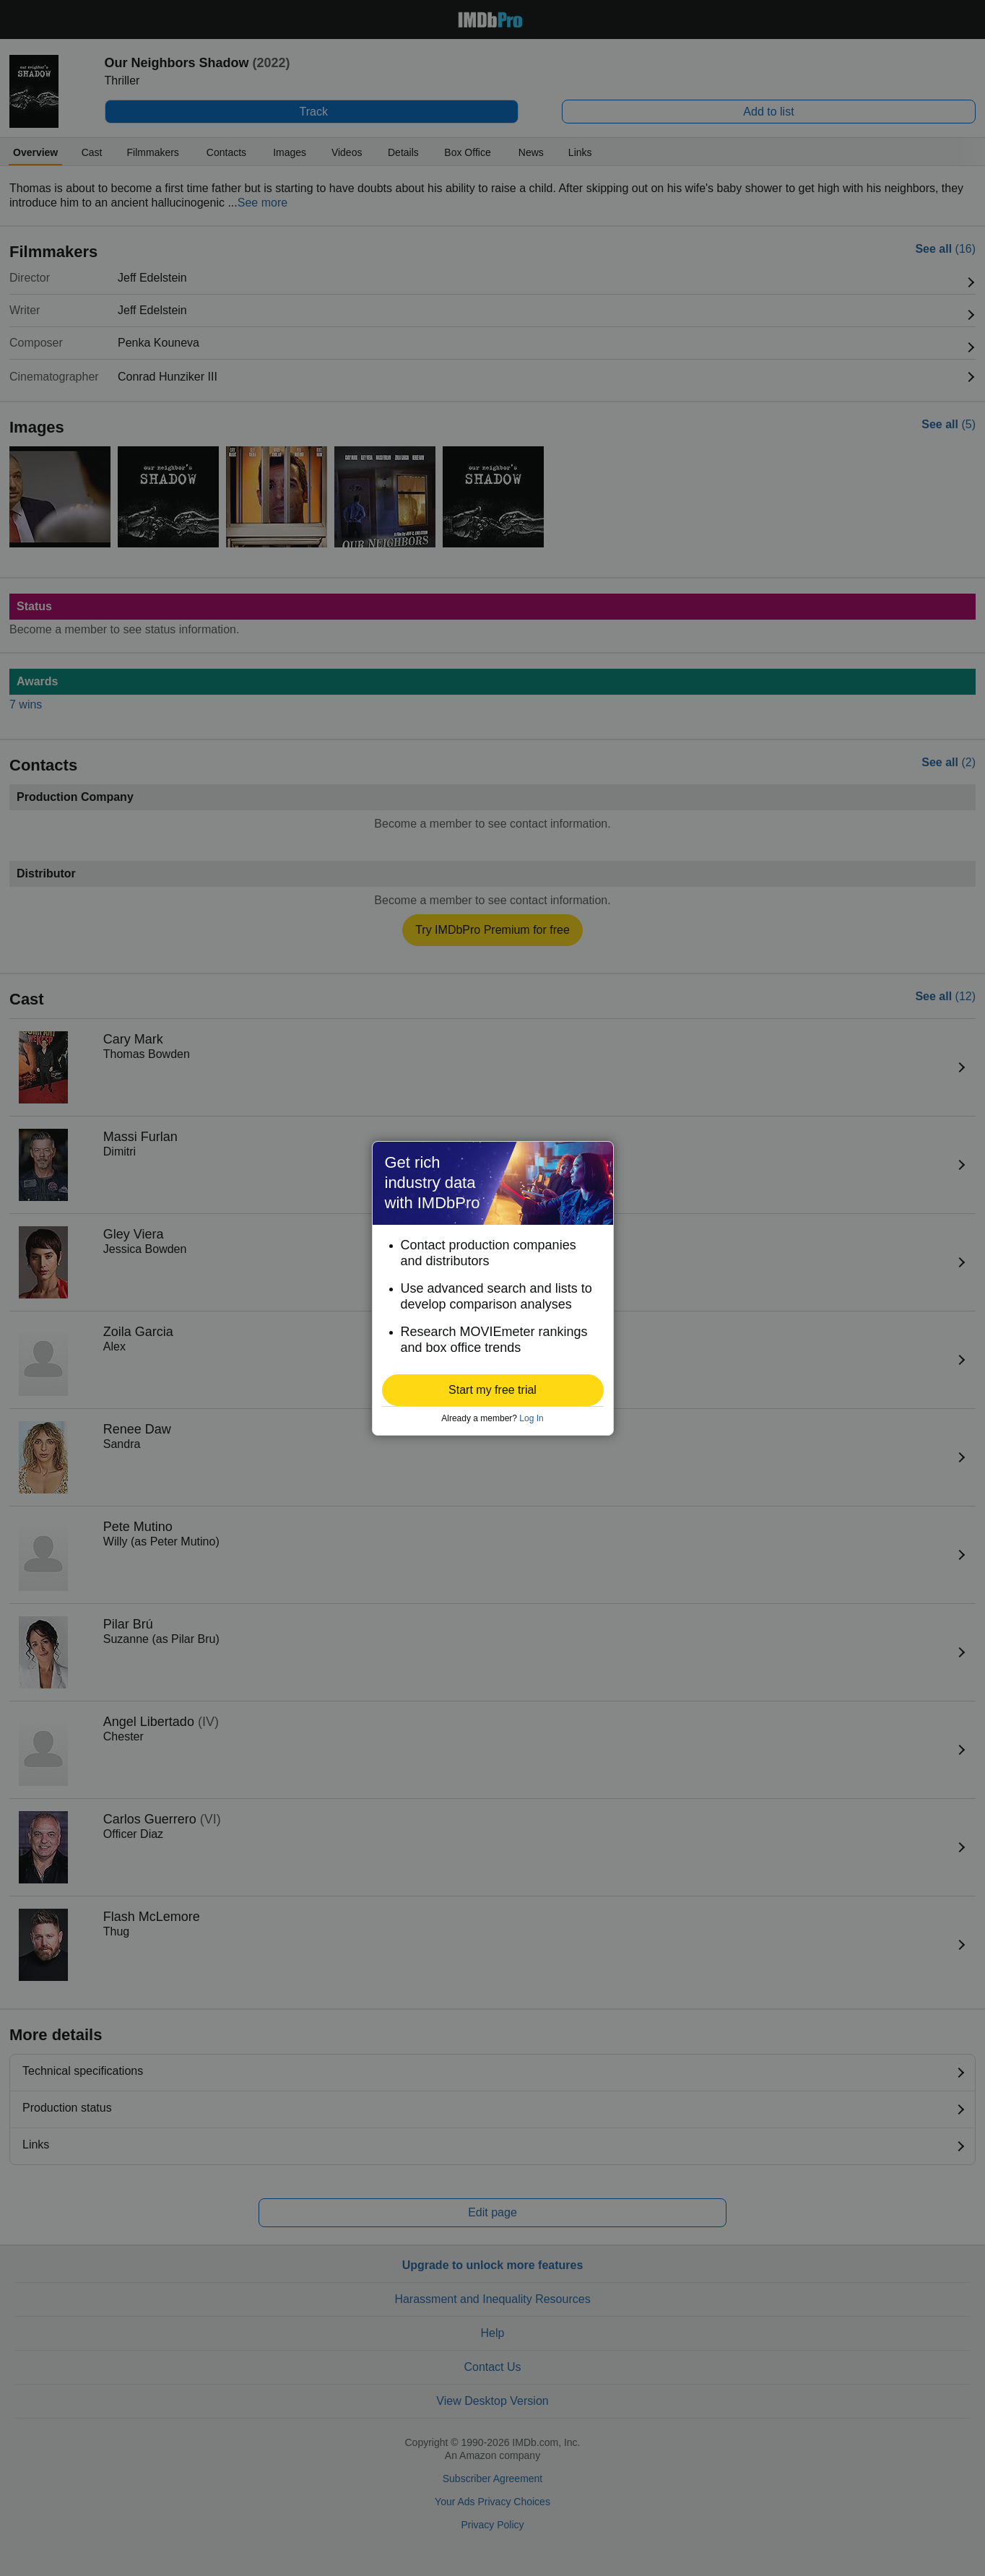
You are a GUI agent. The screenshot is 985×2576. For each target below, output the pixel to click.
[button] (493, 1390)
